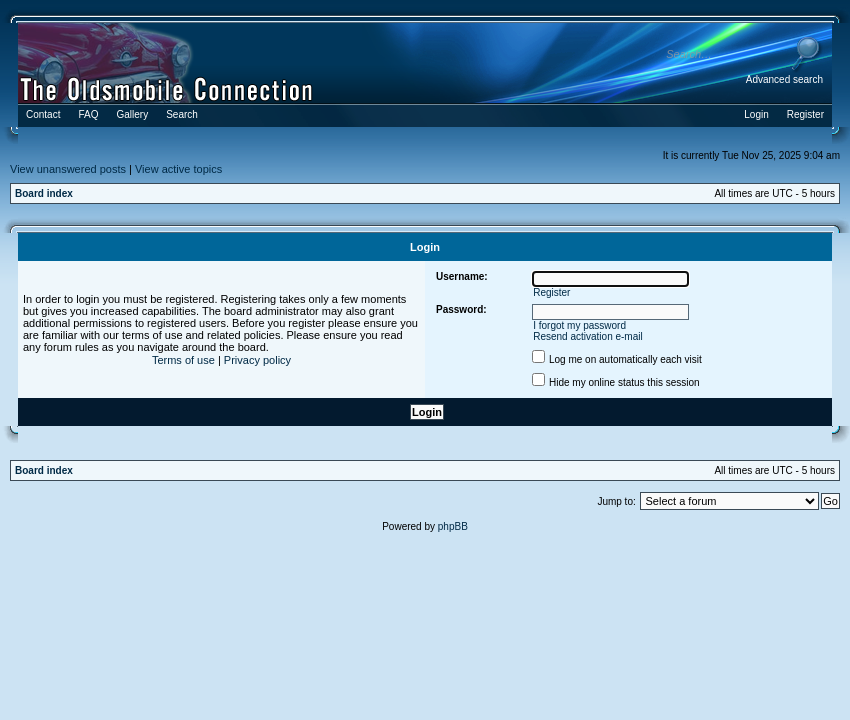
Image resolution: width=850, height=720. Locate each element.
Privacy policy (257, 360)
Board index (44, 193)
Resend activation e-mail (588, 336)
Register (551, 292)
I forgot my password (579, 325)
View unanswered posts (68, 169)
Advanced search (784, 79)
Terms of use (183, 360)
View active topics (178, 169)
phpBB (453, 526)
